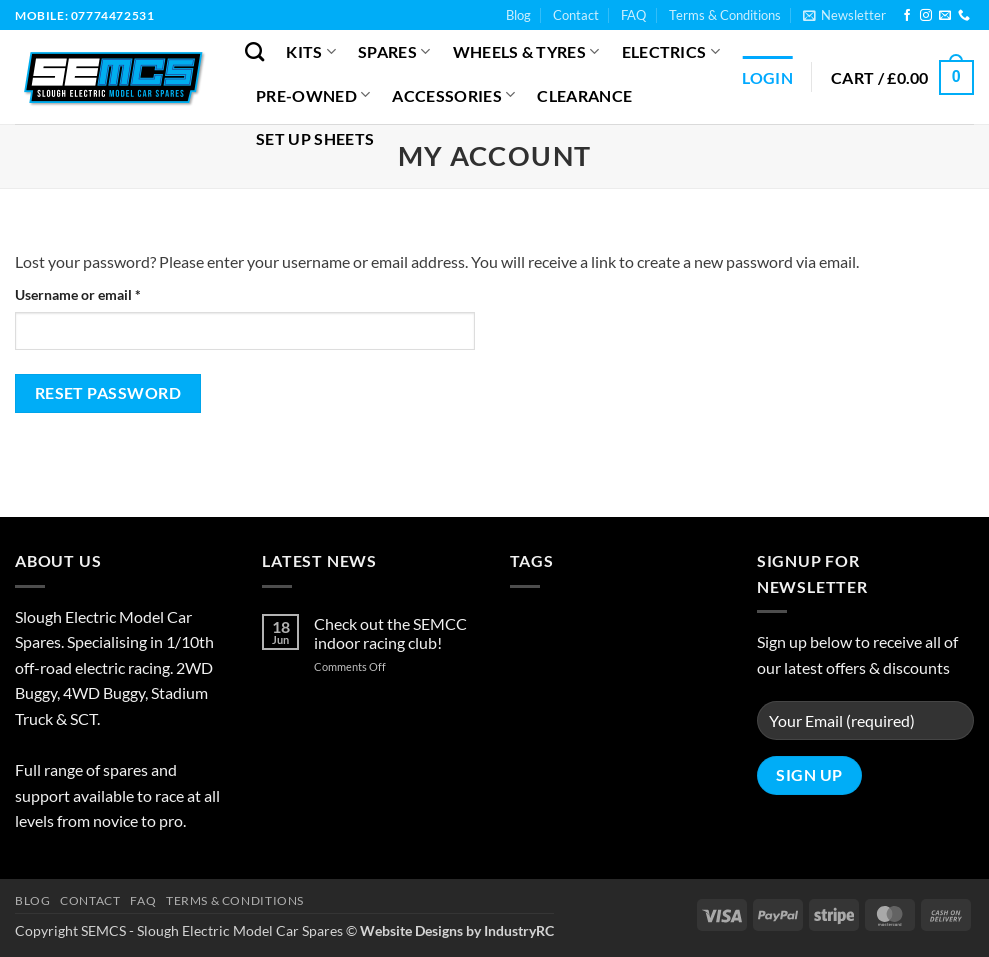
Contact (576, 15)
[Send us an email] (945, 16)
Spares (394, 51)
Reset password (108, 393)
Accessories (453, 94)
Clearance (584, 95)
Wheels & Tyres (526, 51)
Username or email (106, 293)
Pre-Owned (313, 94)
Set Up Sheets (315, 138)
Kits (311, 51)
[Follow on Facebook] (907, 16)
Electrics (671, 51)
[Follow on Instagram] (926, 16)
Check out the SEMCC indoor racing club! (390, 633)
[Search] (254, 51)
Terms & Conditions (725, 15)
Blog (518, 15)
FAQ (633, 15)
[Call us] (964, 16)
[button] (844, 15)
